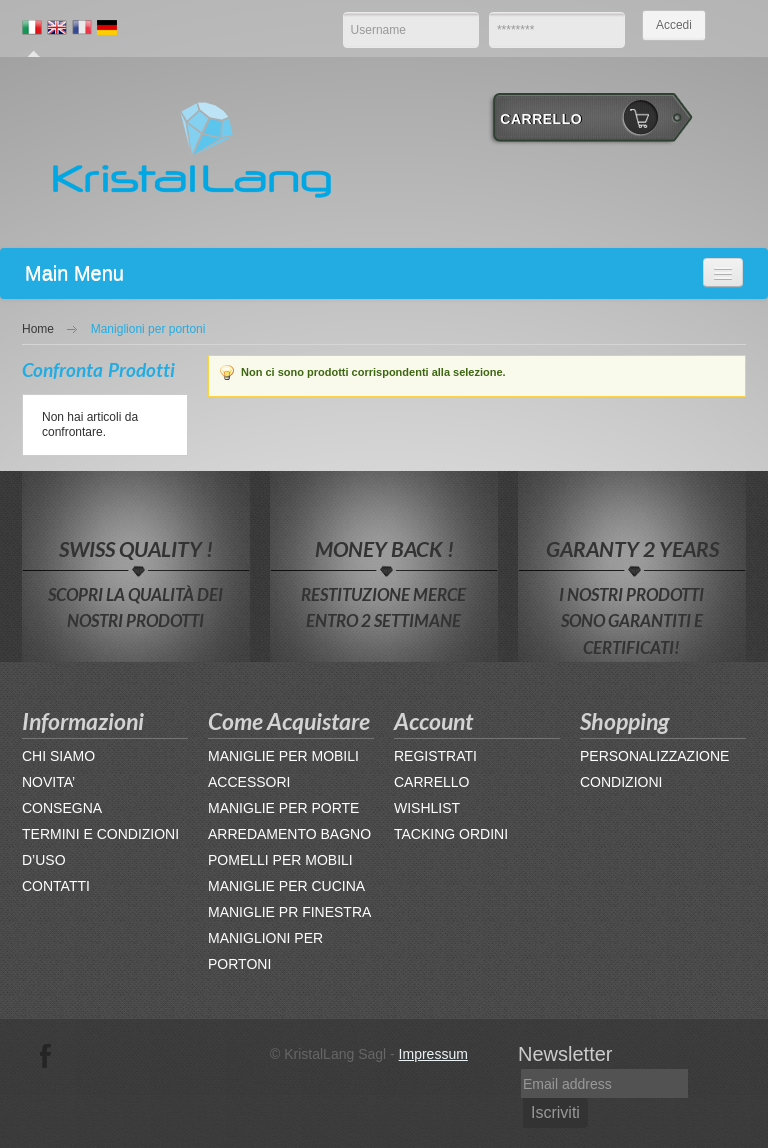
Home (38, 329)
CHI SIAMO (58, 756)
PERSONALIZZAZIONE (654, 756)
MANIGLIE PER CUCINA (286, 886)
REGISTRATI (435, 756)
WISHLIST (427, 808)
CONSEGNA (62, 808)
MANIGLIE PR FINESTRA (289, 912)
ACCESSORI (249, 782)
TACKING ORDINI (451, 834)
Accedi (674, 25)
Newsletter (565, 1054)
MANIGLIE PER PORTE (283, 808)
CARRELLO (431, 782)
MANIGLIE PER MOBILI (283, 756)
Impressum (433, 1054)
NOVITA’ (48, 782)
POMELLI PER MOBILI (280, 860)
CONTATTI (56, 886)
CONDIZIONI (621, 782)
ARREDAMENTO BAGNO (289, 834)
